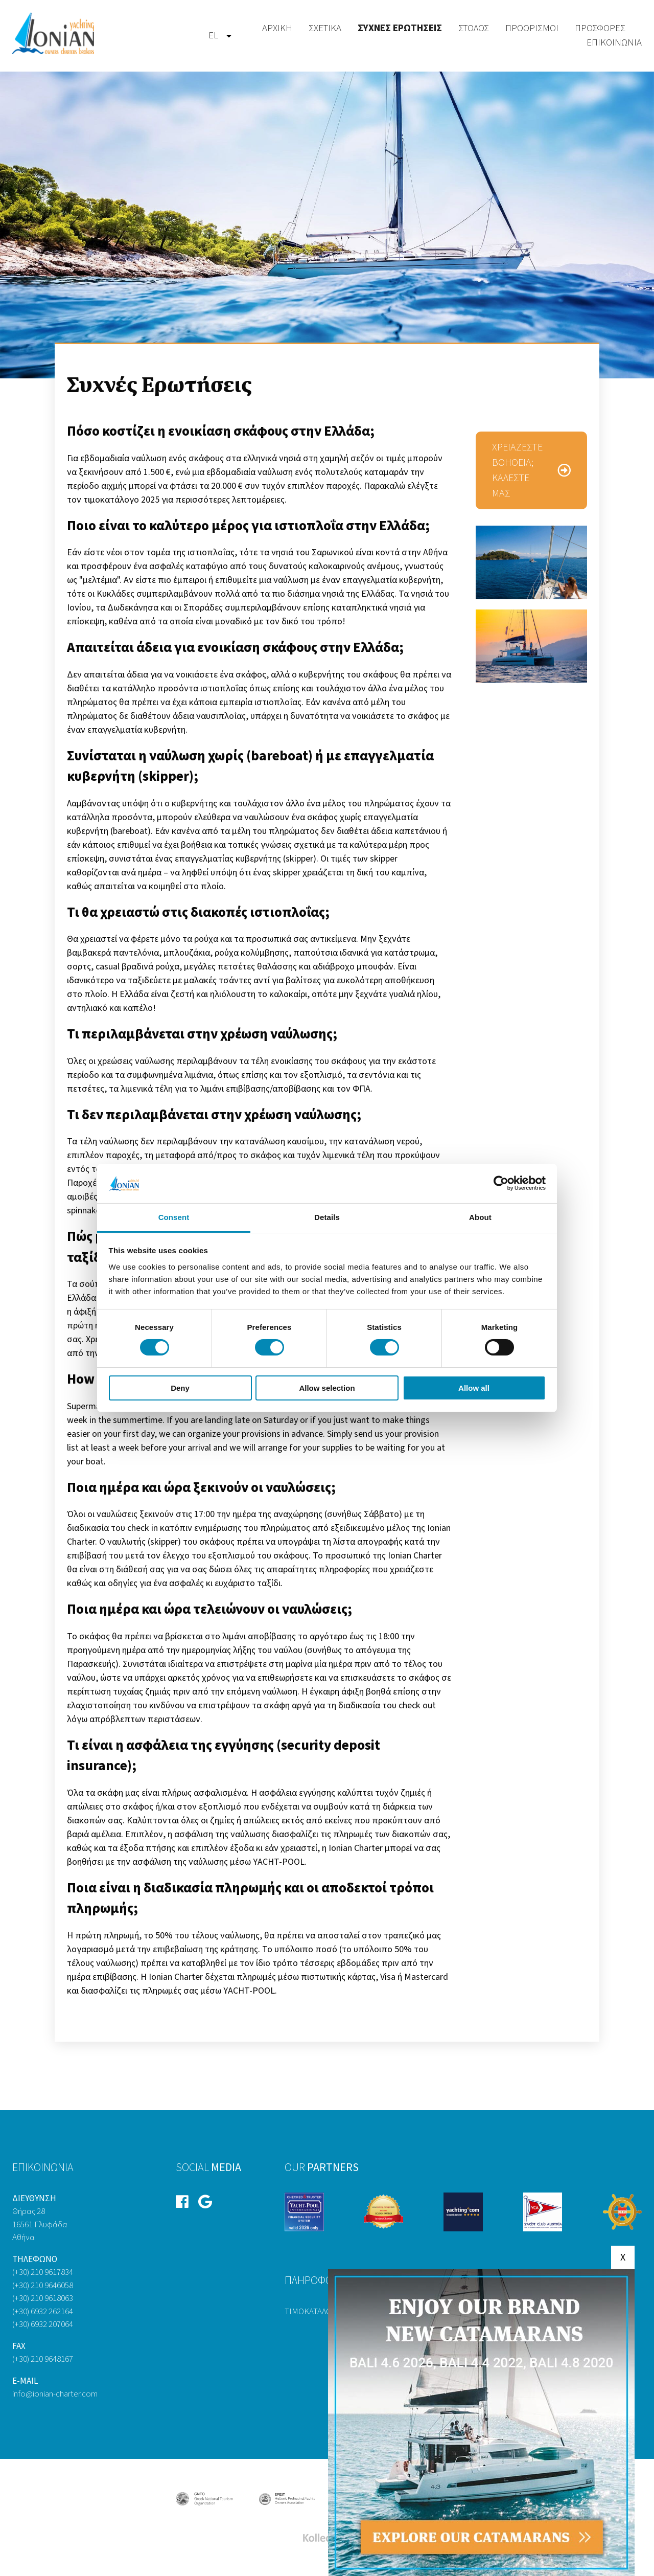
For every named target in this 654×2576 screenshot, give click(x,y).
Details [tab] (327, 1217)
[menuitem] (213, 36)
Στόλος (473, 28)
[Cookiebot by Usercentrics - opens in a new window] (501, 1183)
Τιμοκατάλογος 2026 (324, 2312)
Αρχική (277, 28)
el (213, 35)
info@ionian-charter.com (55, 2394)
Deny (180, 1388)
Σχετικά (325, 28)
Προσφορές (600, 28)
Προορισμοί (531, 28)
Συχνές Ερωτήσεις (400, 28)
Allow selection (327, 1388)
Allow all (473, 1388)
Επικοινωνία (614, 43)
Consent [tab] (174, 1217)
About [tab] (480, 1217)
